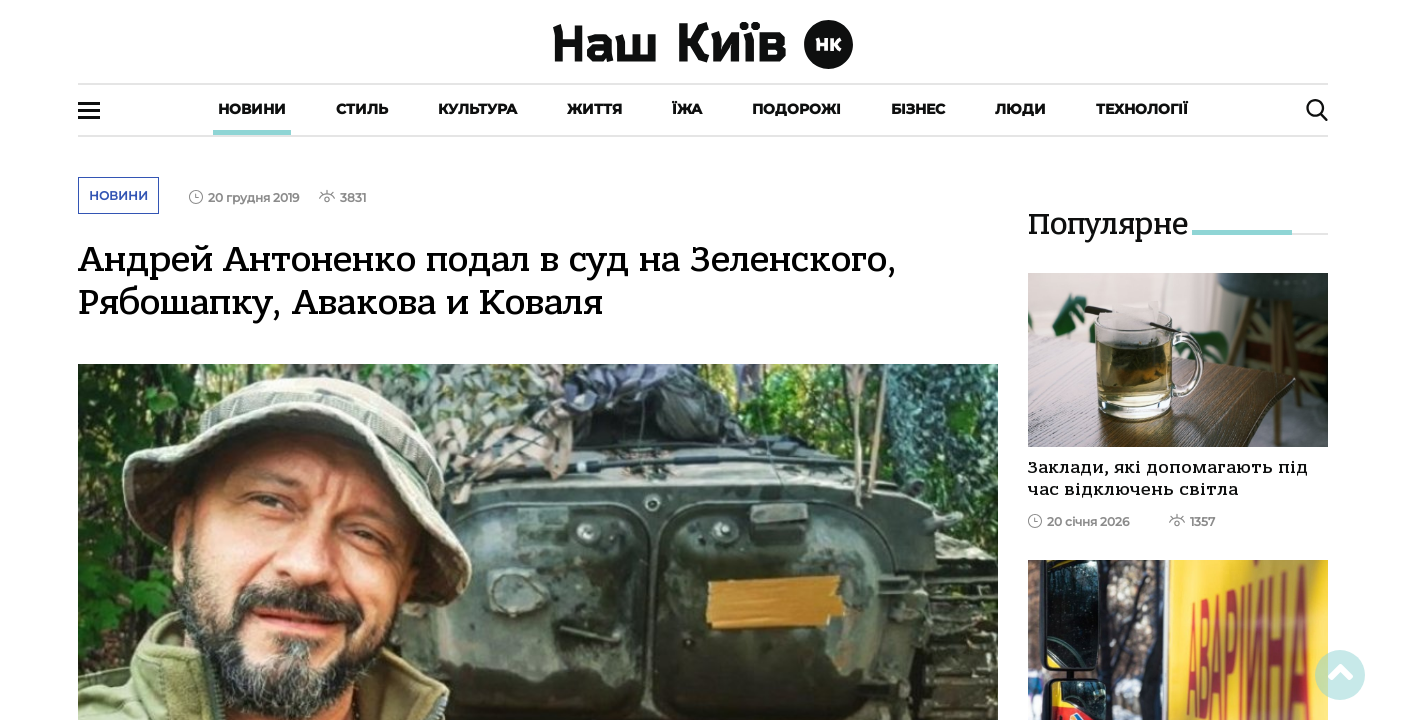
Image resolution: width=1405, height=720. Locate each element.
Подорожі (796, 109)
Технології (1142, 109)
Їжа (687, 109)
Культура (477, 109)
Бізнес (918, 109)
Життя (594, 109)
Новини (252, 109)
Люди (1020, 109)
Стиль (362, 109)
